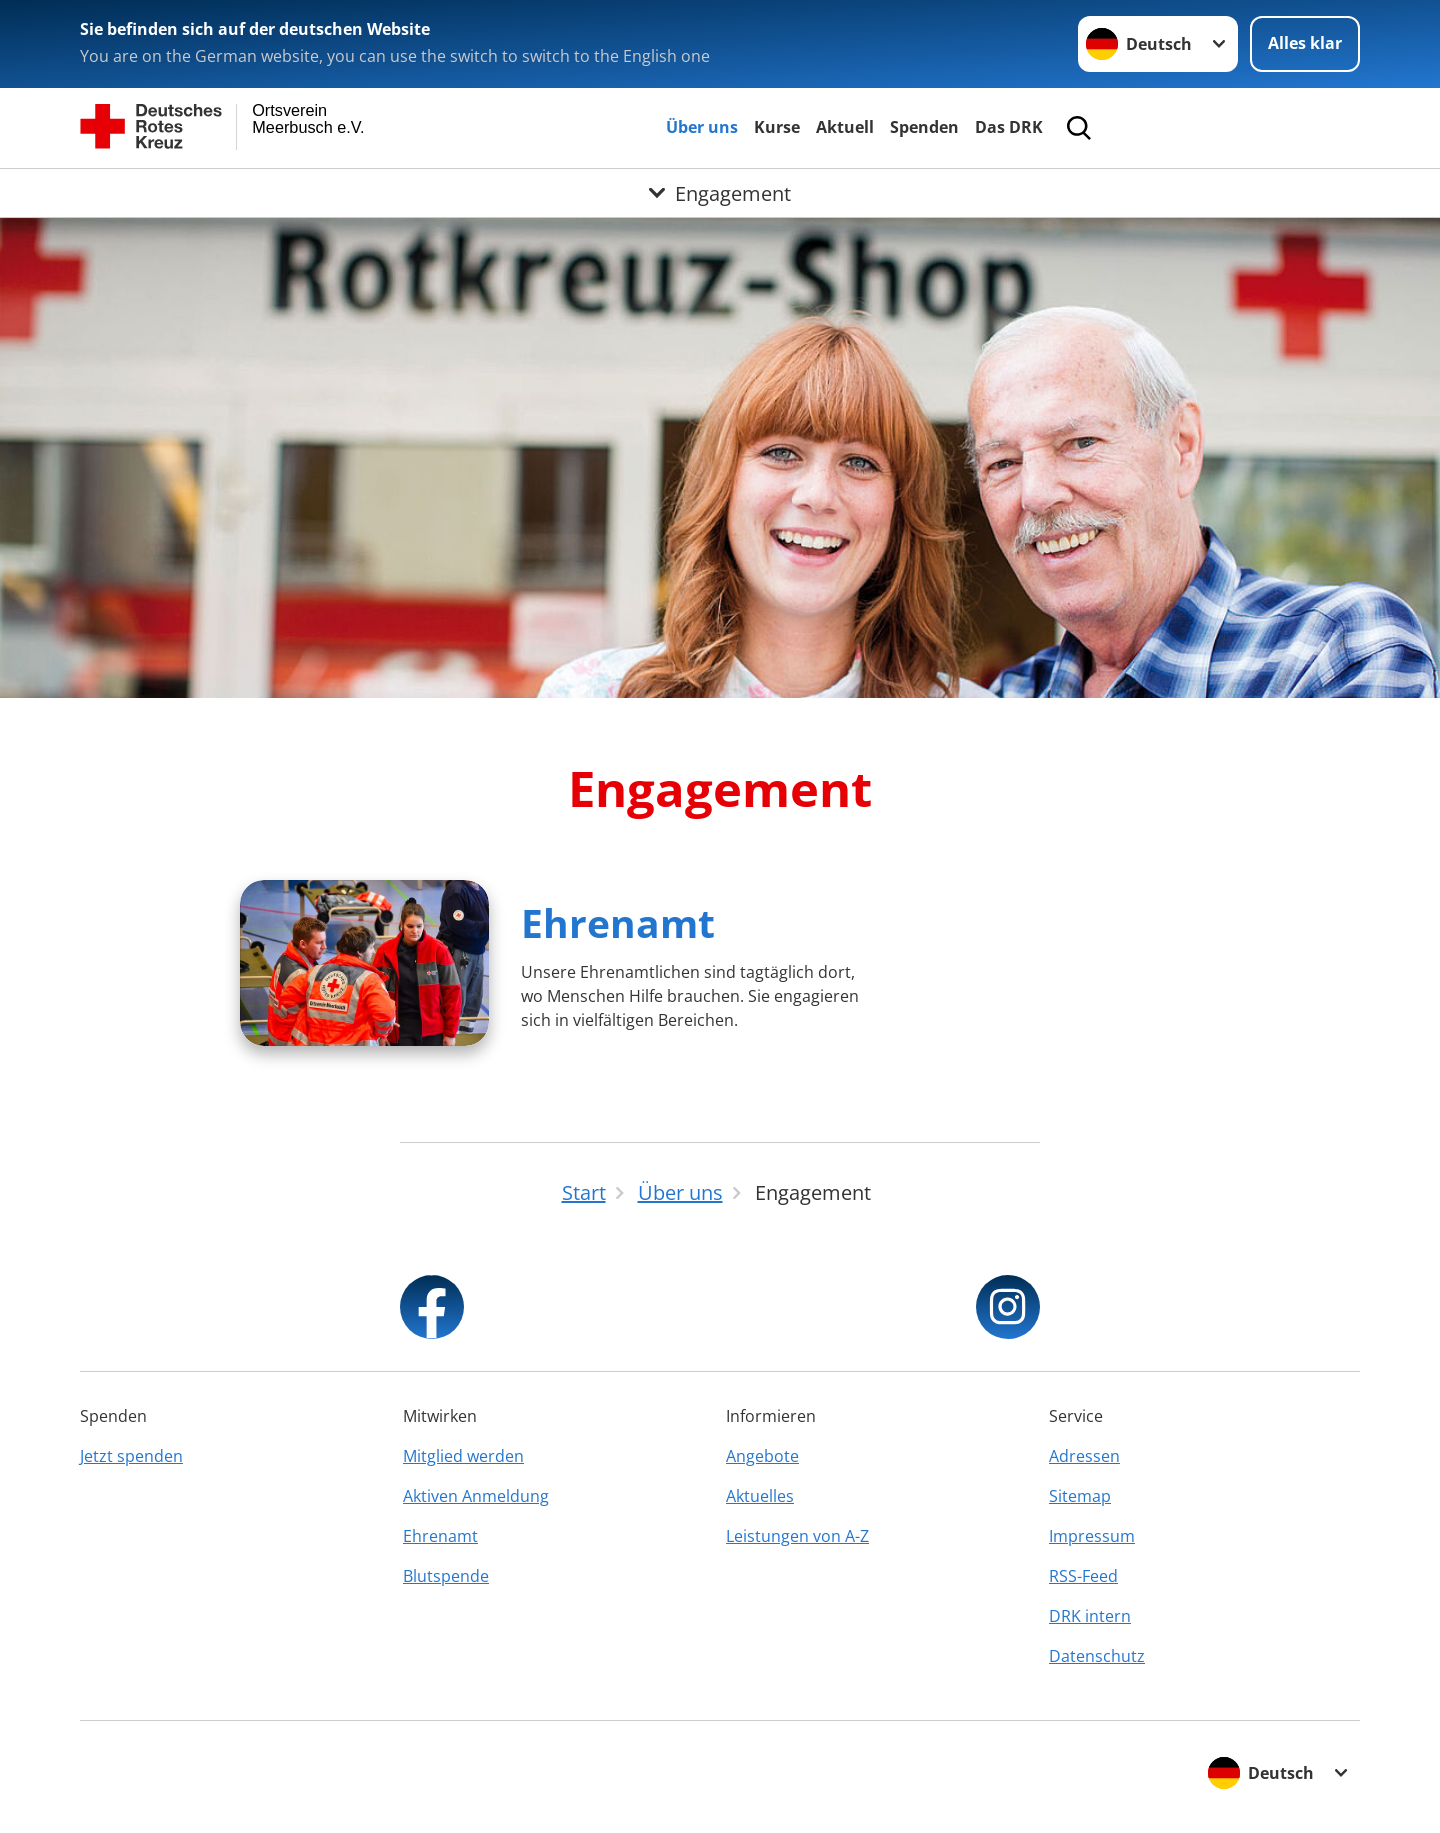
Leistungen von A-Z (797, 1536)
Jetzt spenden (131, 1456)
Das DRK (1009, 127)
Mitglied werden (463, 1456)
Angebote (762, 1456)
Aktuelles (760, 1496)
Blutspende (446, 1576)
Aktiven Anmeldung (476, 1496)
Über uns (702, 127)
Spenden (924, 127)
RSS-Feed (1083, 1576)
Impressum (1092, 1536)
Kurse (777, 127)
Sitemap (1080, 1496)
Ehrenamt (618, 922)
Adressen (1084, 1456)
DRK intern (1090, 1616)
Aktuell (845, 127)
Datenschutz (1097, 1656)
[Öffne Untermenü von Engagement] (720, 193)
